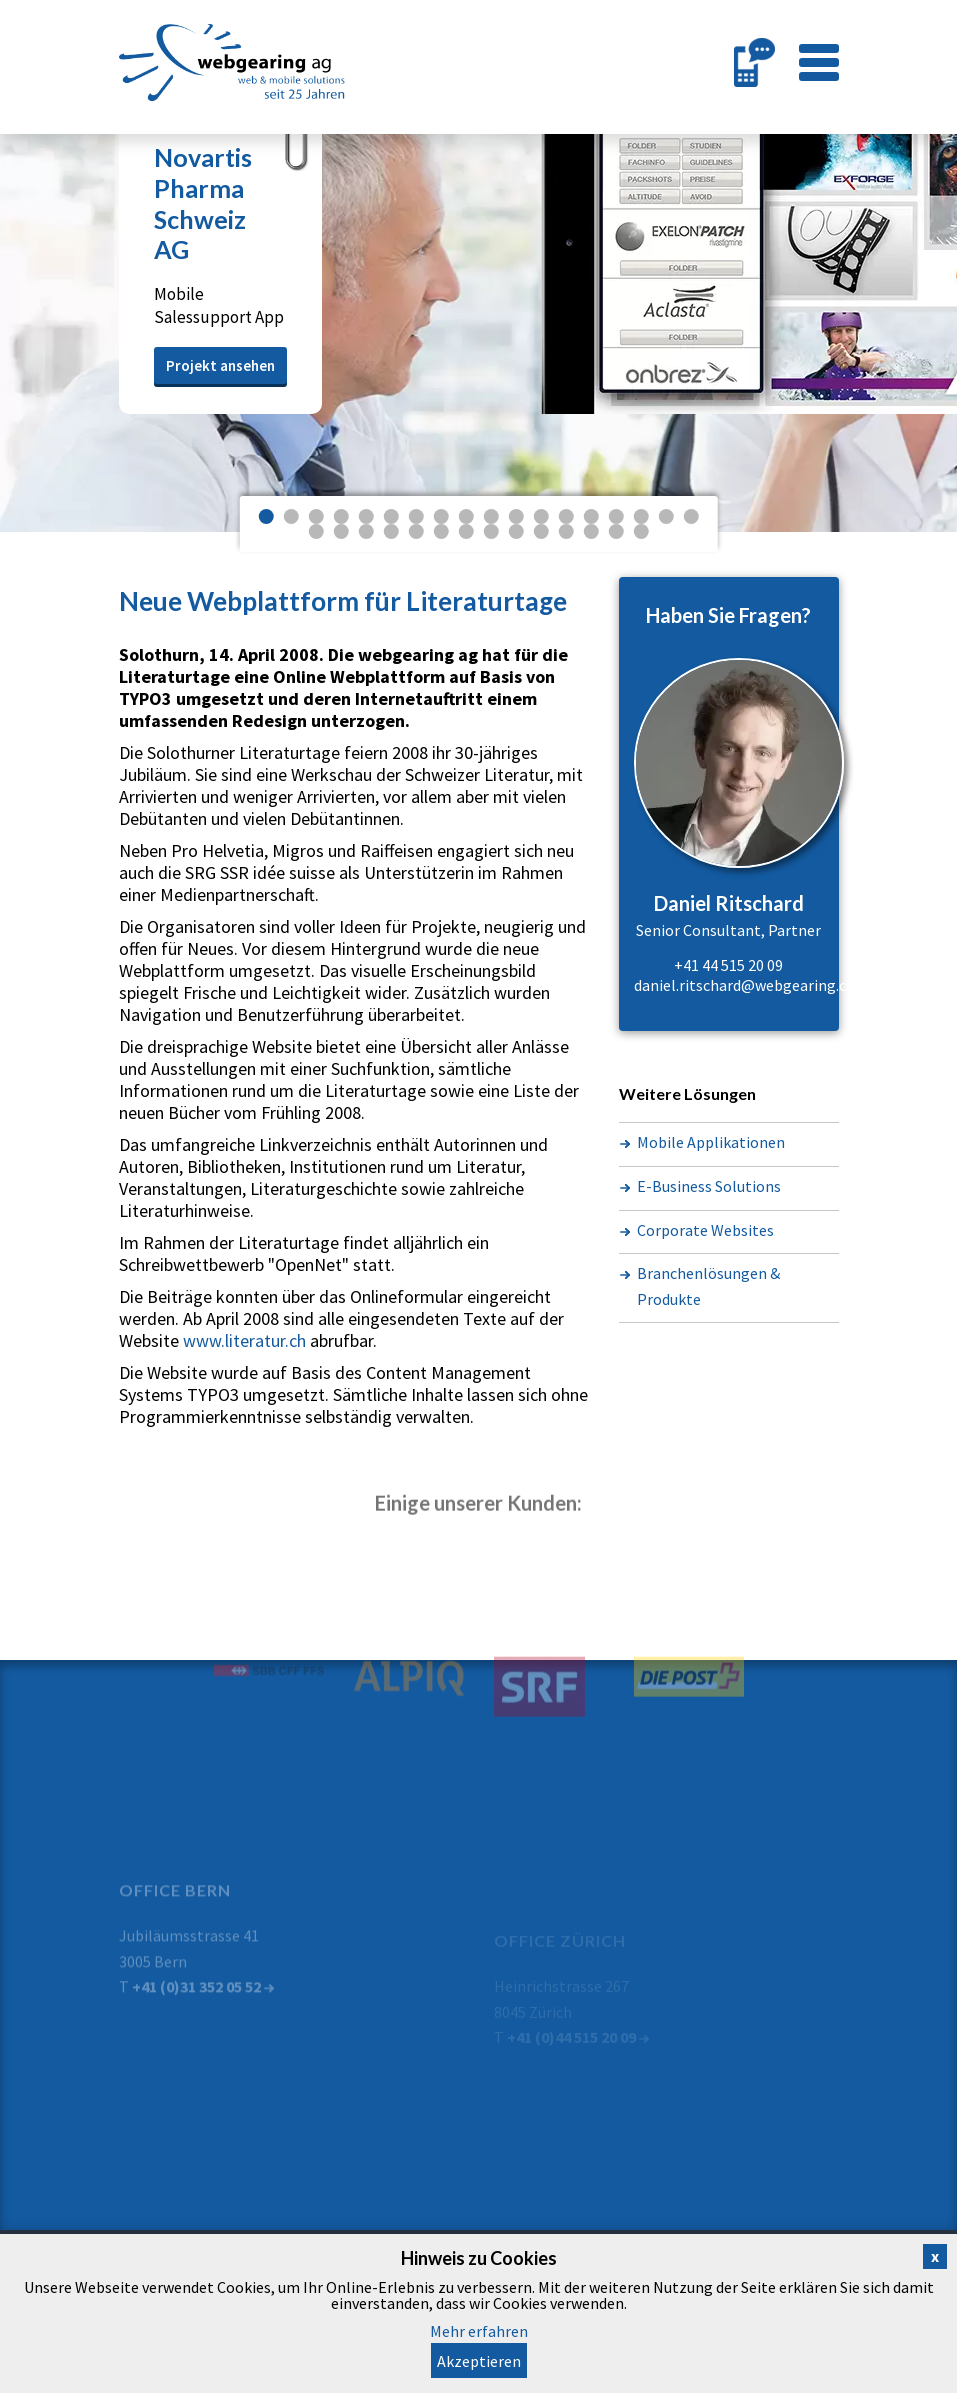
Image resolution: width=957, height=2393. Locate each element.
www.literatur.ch (244, 1340)
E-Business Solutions (709, 1186)
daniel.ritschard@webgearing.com (751, 985)
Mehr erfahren (479, 2331)
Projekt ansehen (220, 365)
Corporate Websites (705, 1230)
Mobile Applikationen (711, 1142)
